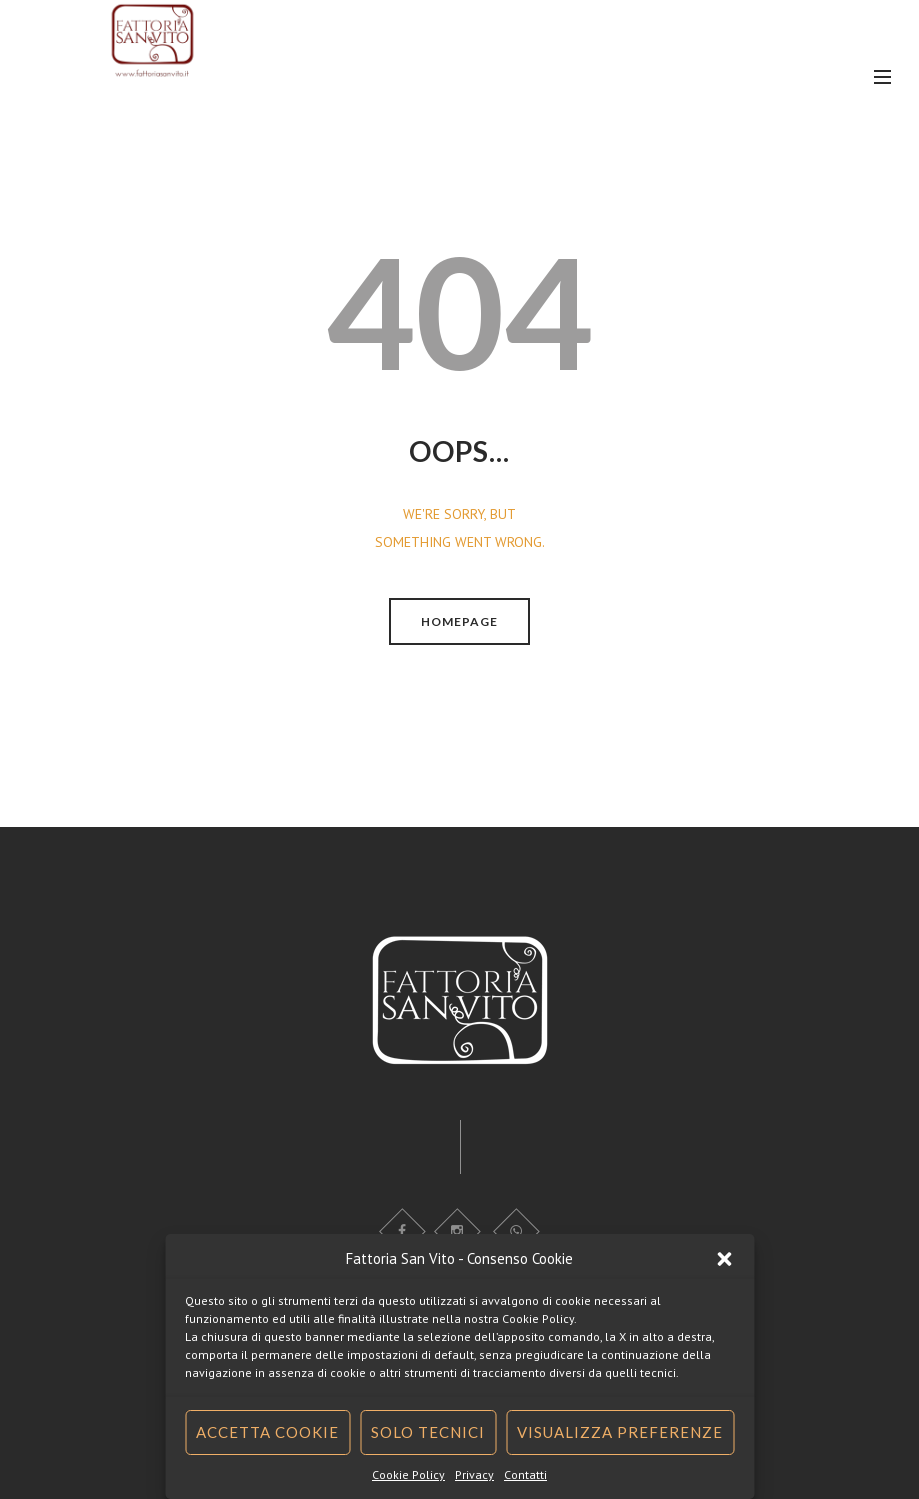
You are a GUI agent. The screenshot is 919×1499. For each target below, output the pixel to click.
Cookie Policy (408, 1474)
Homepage (459, 621)
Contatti (525, 1474)
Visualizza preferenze (620, 1432)
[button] (724, 1259)
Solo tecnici (428, 1432)
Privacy (474, 1474)
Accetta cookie (267, 1432)
